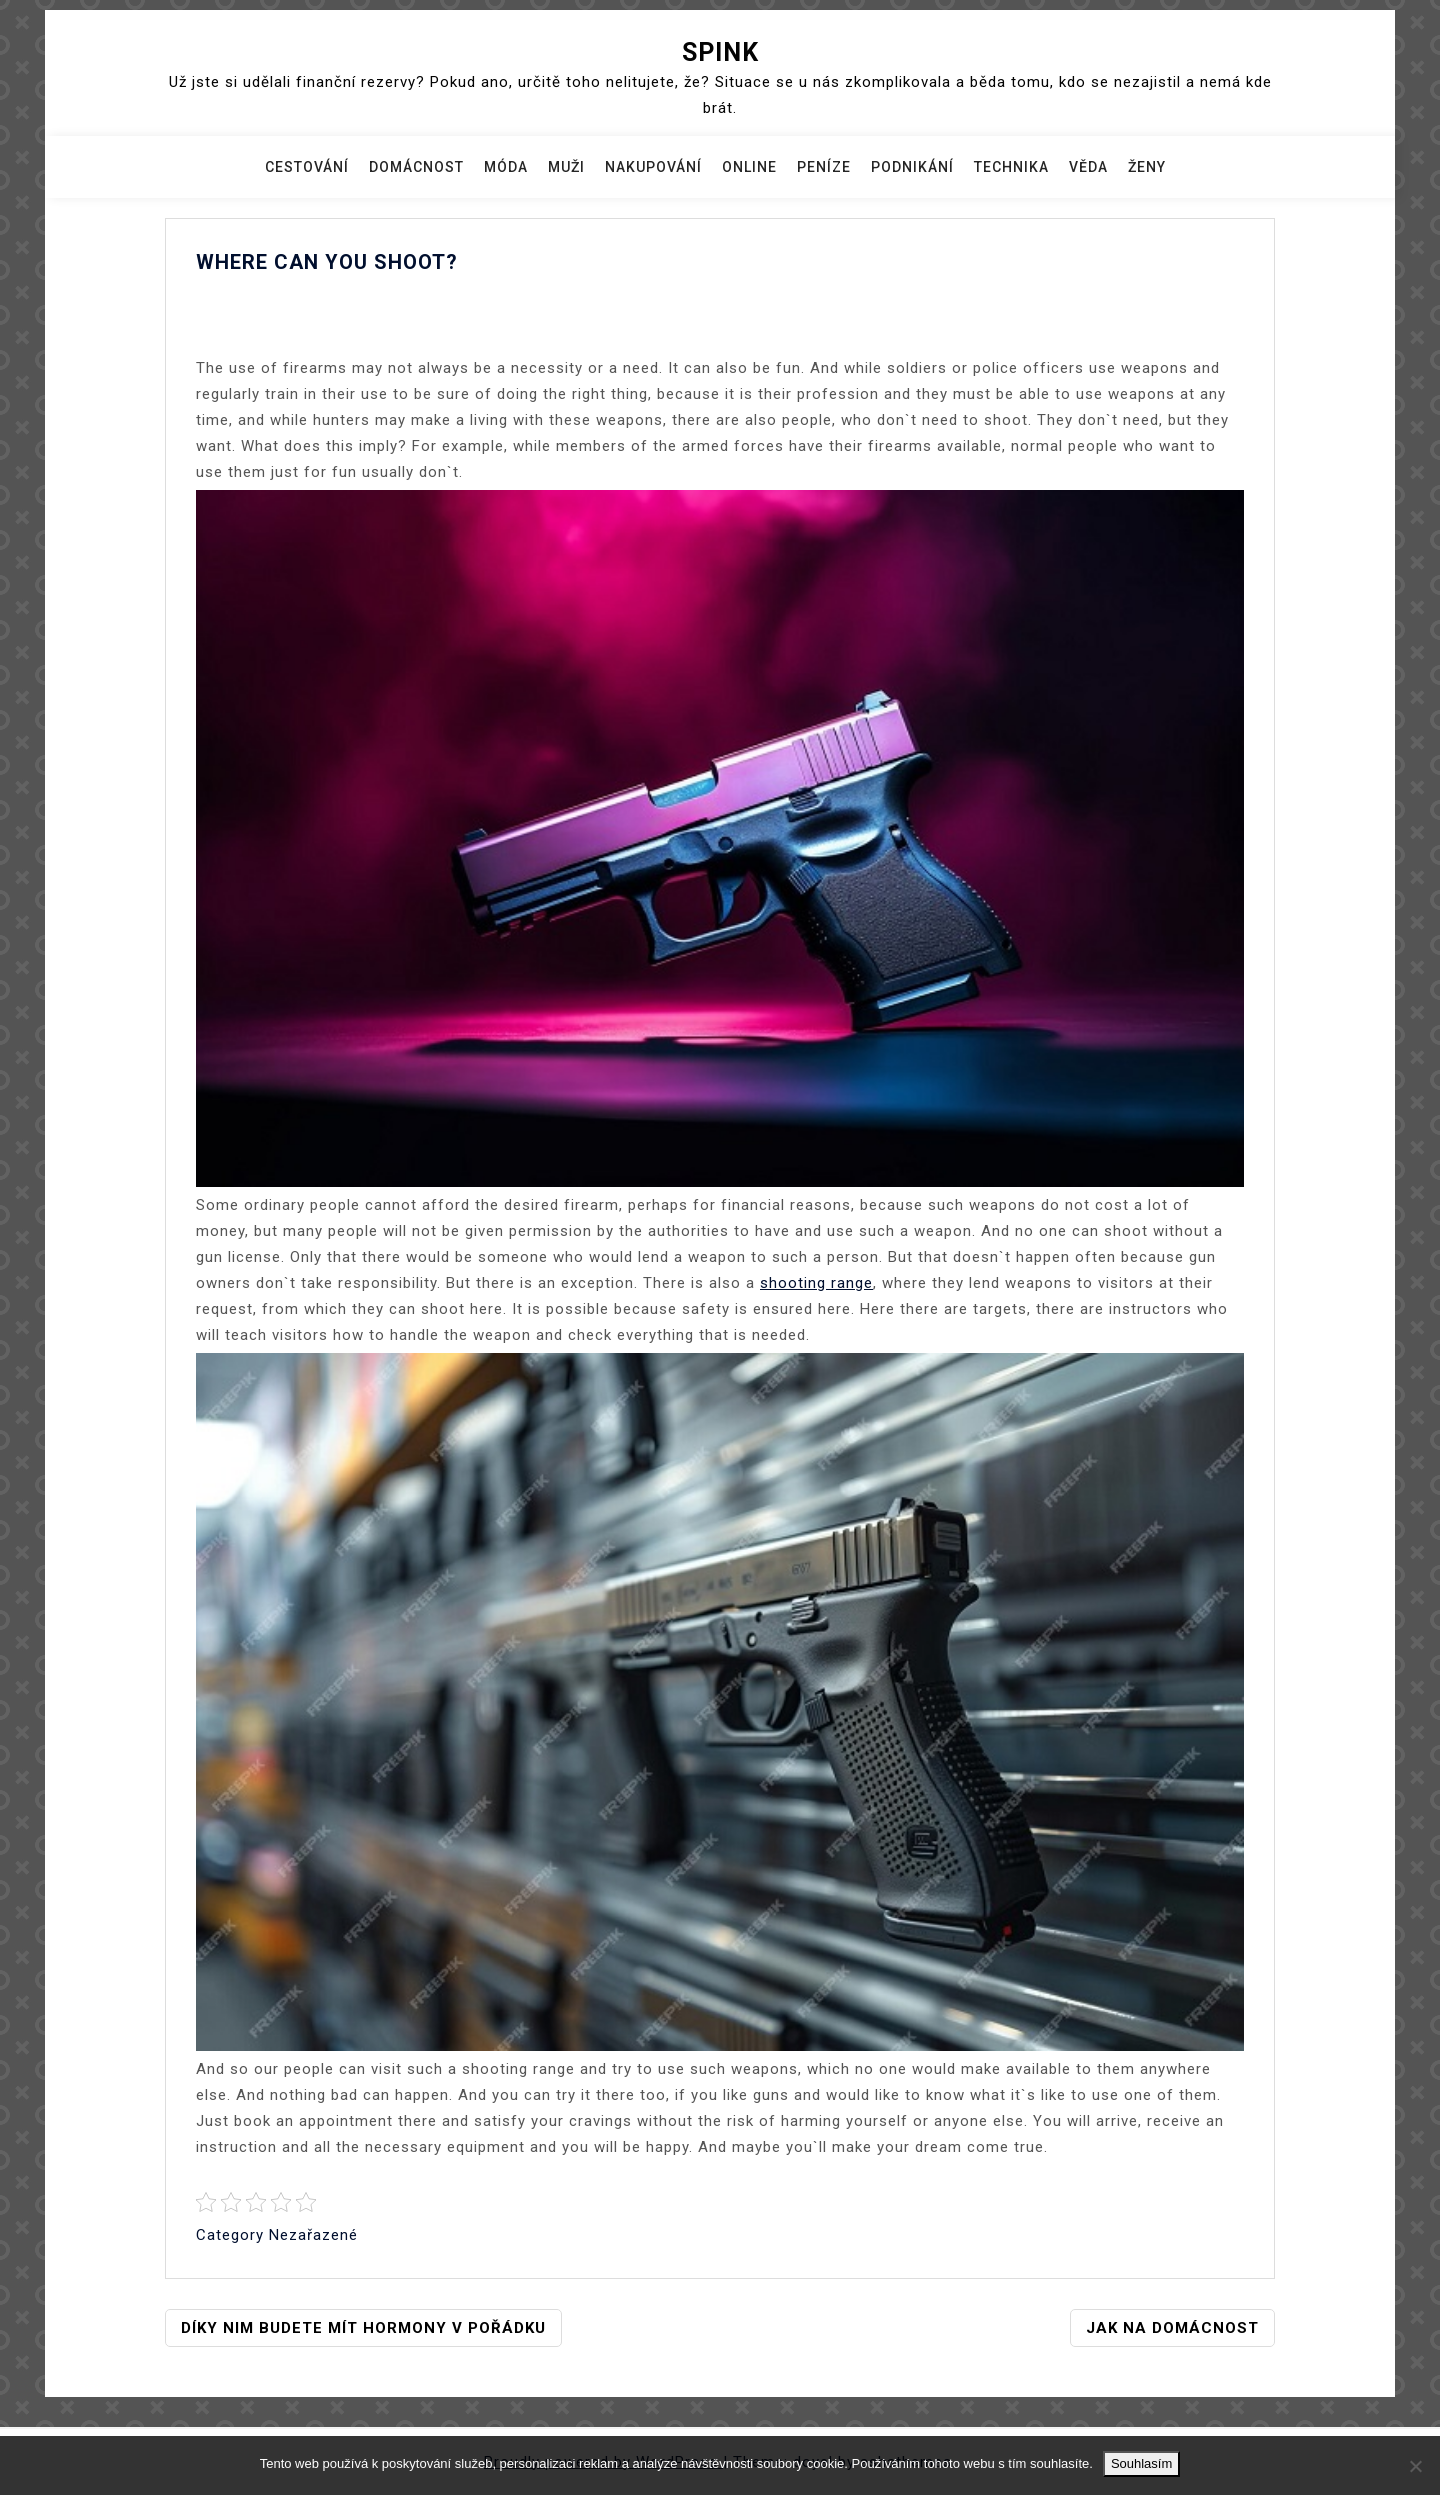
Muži (566, 167)
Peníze (824, 167)
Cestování (307, 167)
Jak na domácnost (1172, 2328)
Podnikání (912, 167)
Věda (1088, 167)
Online (749, 167)
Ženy (1147, 167)
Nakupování (653, 167)
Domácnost (416, 167)
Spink (720, 52)
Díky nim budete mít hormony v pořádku (363, 2328)
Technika (1011, 167)
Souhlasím (1141, 2463)
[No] (1415, 2466)
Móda (506, 167)
